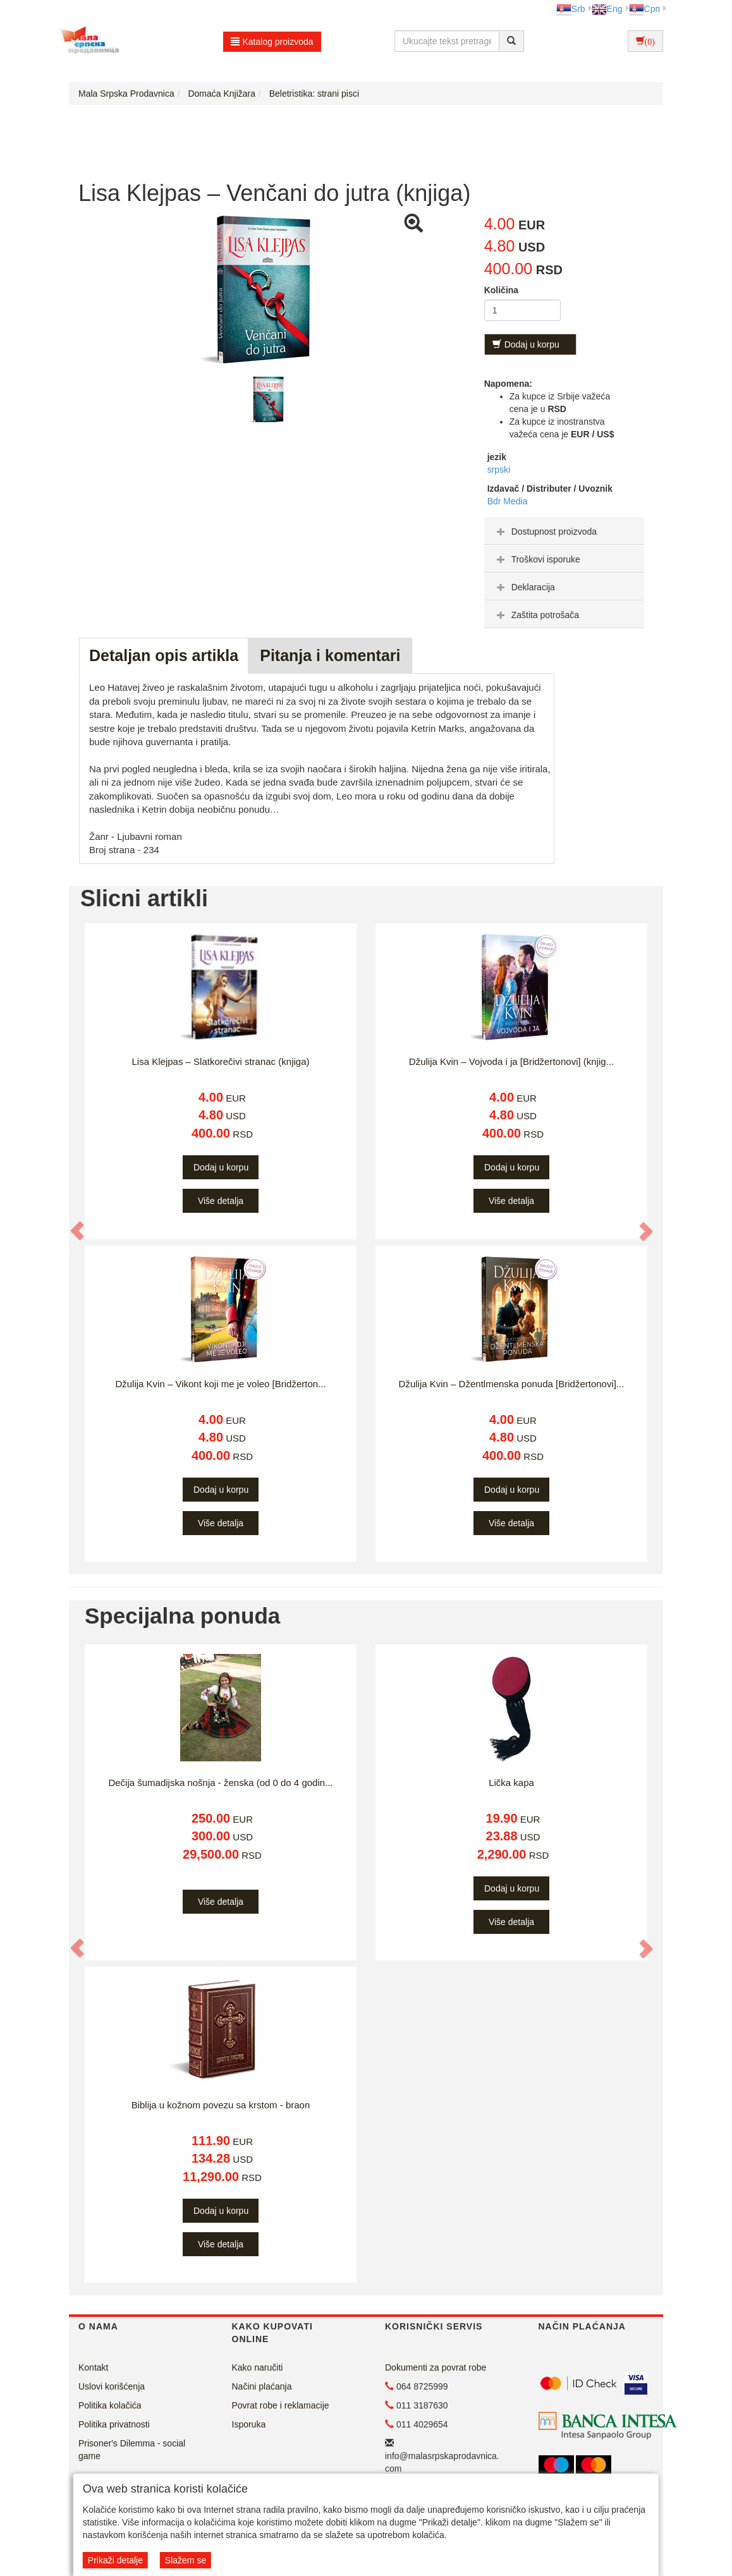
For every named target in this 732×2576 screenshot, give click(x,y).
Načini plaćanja (262, 2386)
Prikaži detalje (115, 2560)
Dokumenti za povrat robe (435, 2367)
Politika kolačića (110, 2405)
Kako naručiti (257, 2367)
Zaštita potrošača (536, 615)
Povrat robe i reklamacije (280, 2405)
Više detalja (220, 1201)
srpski (499, 470)
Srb (570, 9)
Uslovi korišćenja (111, 2386)
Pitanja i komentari (330, 655)
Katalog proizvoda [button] (272, 42)
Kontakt (93, 2367)
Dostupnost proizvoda (545, 531)
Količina (501, 290)
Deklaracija (524, 587)
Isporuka (249, 2424)
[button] (78, 1230)
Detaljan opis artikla (163, 655)
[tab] (564, 531)
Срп (644, 9)
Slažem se (185, 2560)
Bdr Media (507, 501)
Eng (607, 9)
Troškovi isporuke (537, 559)
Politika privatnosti (114, 2424)
